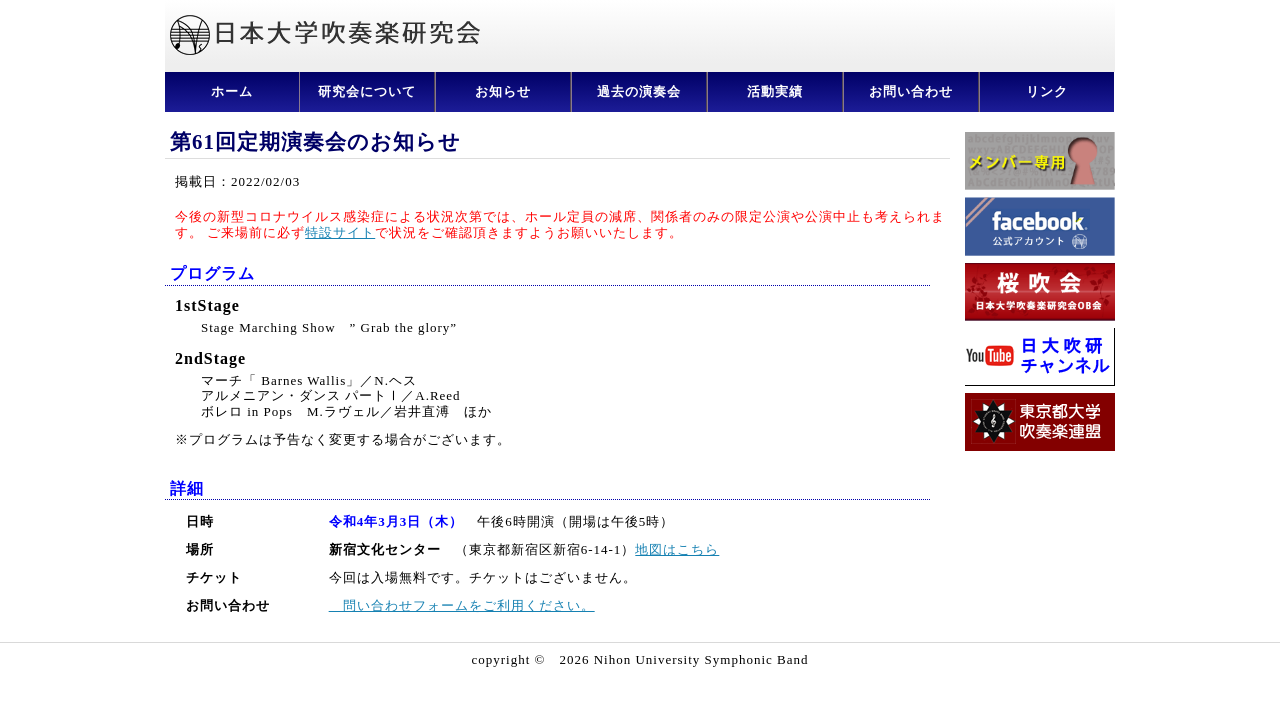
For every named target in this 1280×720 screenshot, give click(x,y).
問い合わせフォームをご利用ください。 (462, 605)
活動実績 (775, 91)
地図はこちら (677, 549)
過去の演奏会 (639, 91)
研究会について (367, 91)
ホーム (232, 91)
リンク (1047, 91)
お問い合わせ (911, 91)
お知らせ (503, 91)
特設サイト (340, 232)
